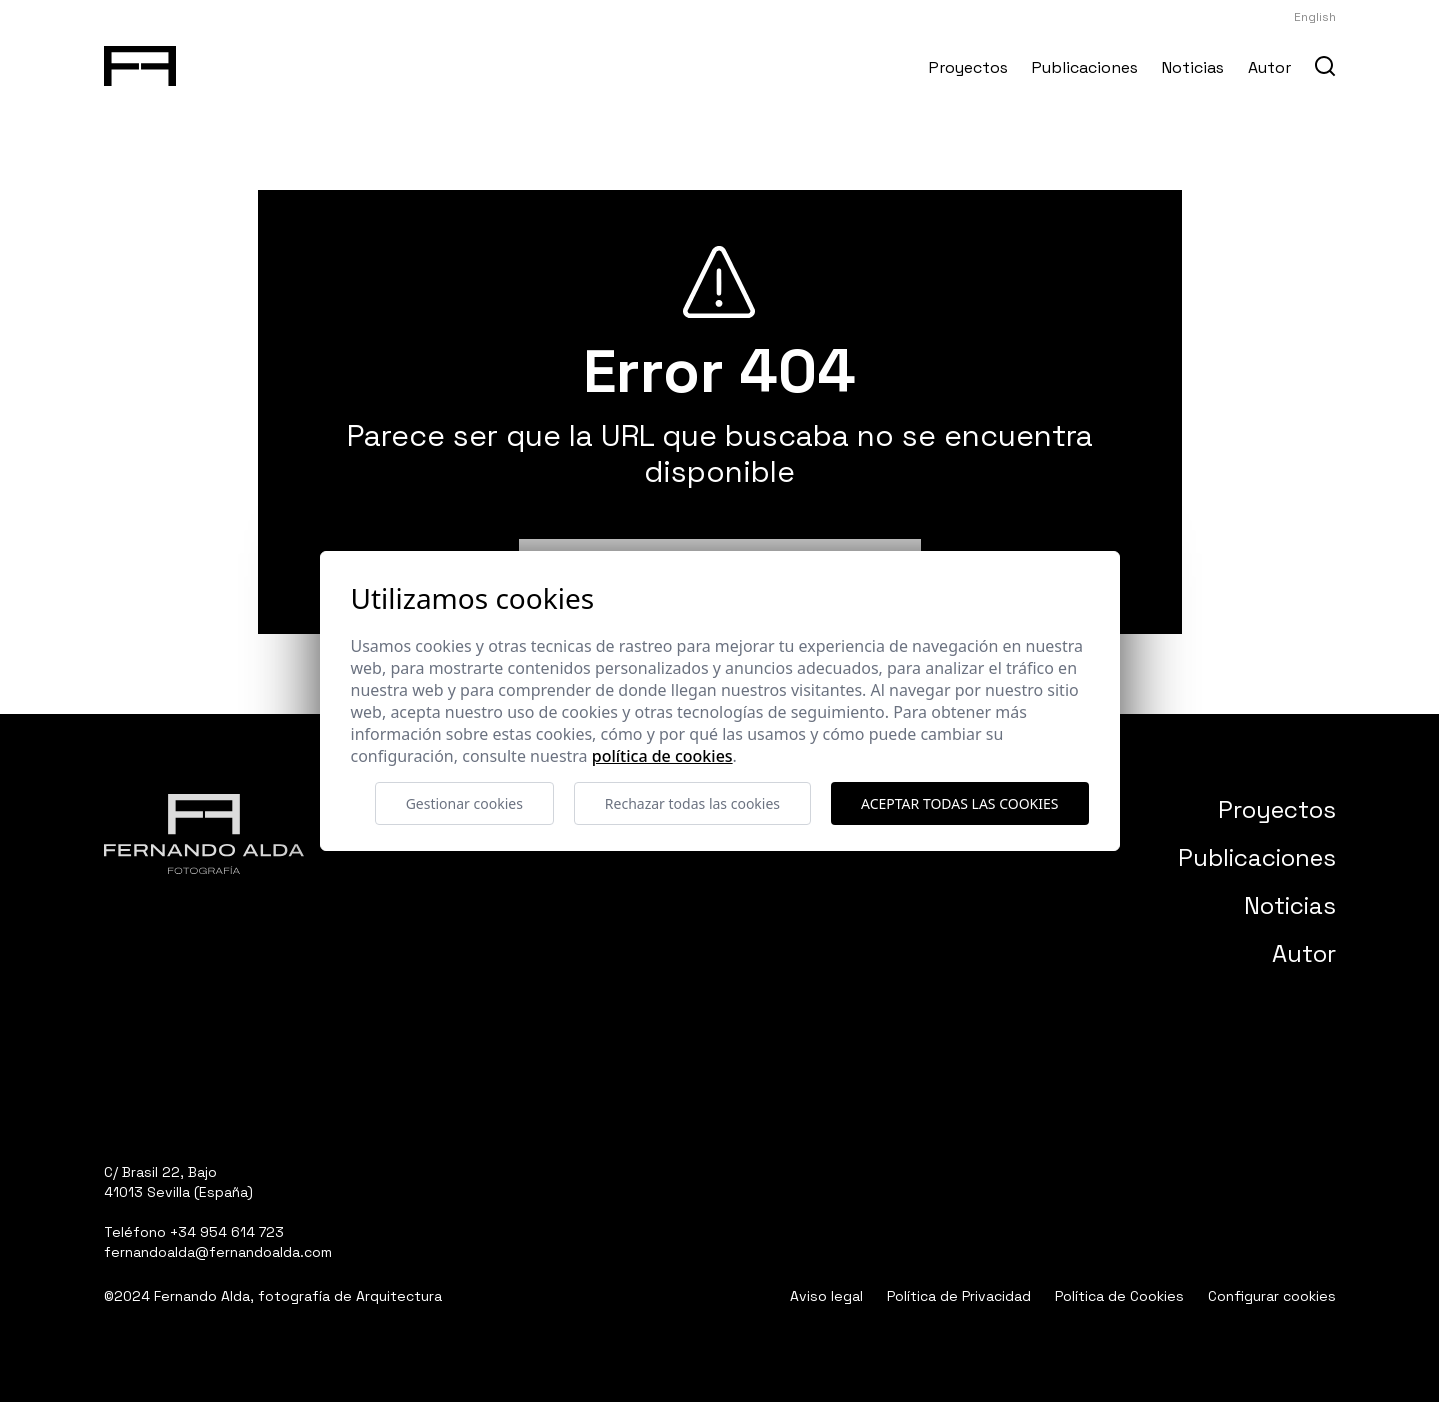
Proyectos (968, 67)
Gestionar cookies (464, 803)
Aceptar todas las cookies (959, 803)
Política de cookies (662, 756)
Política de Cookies (1119, 1296)
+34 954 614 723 (227, 1232)
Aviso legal (826, 1296)
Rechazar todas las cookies (692, 803)
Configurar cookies (1272, 1296)
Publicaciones (1085, 67)
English (1315, 17)
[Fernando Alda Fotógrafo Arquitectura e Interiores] (140, 62)
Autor (1269, 67)
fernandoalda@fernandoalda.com (218, 1252)
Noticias (1193, 67)
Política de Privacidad (959, 1296)
